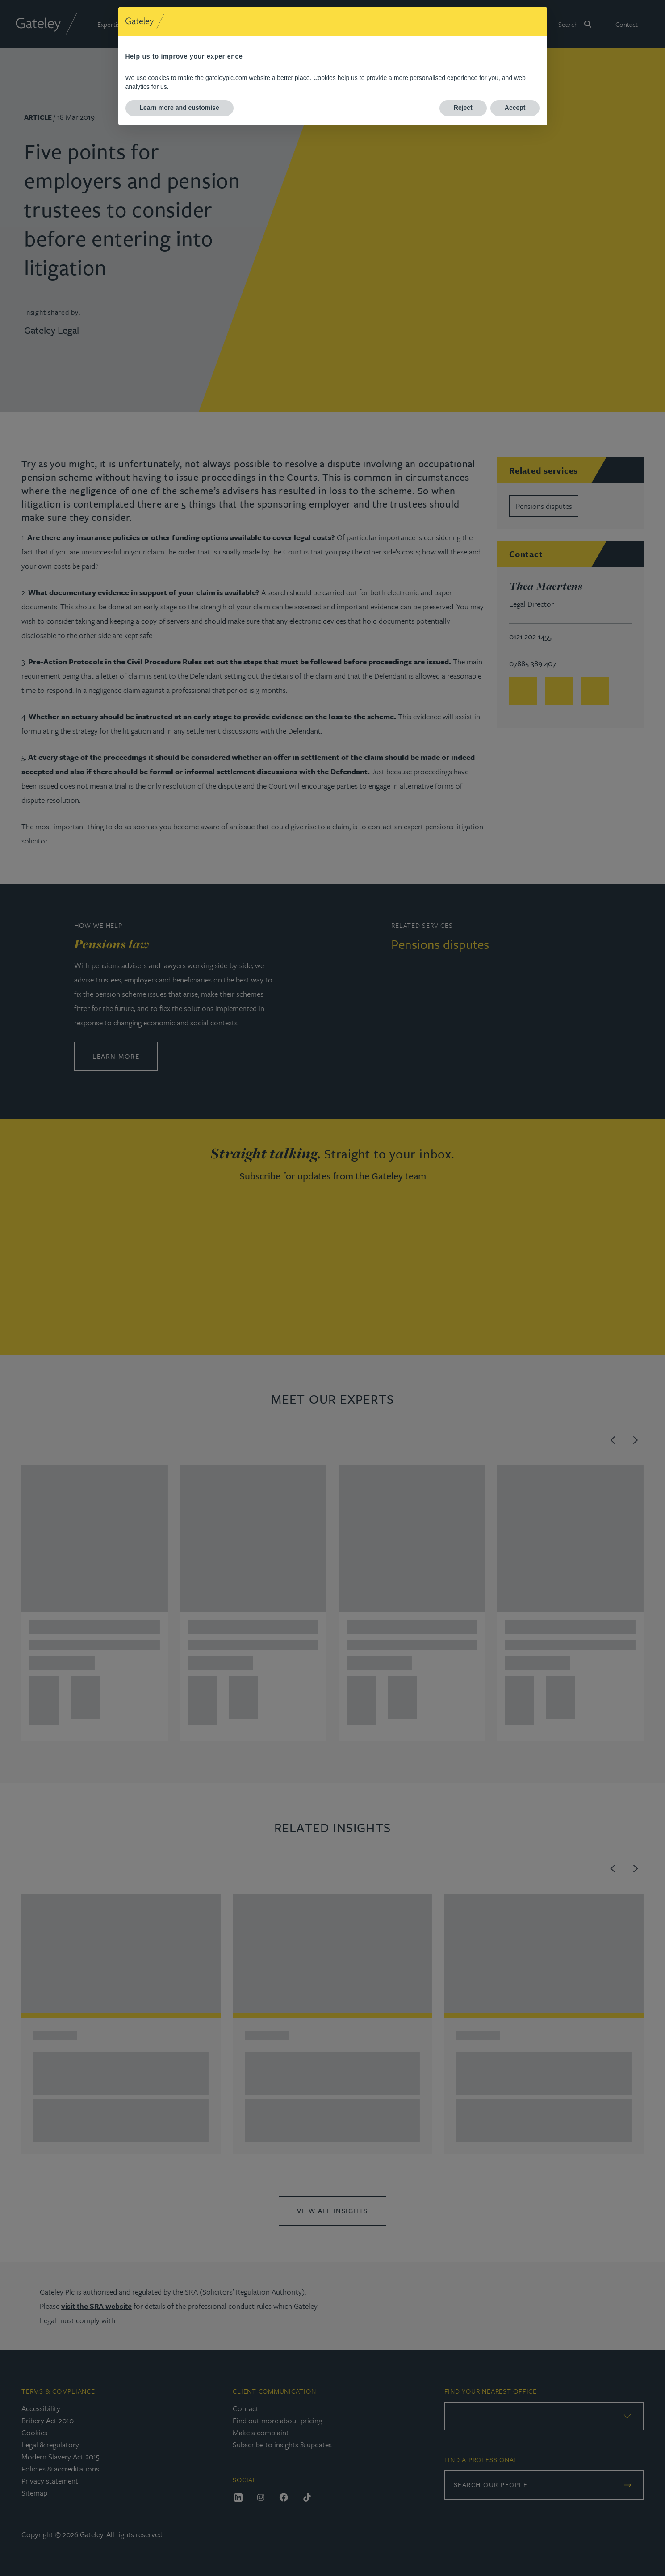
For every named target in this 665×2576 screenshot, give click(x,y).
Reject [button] (463, 107)
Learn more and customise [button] (179, 107)
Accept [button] (515, 107)
